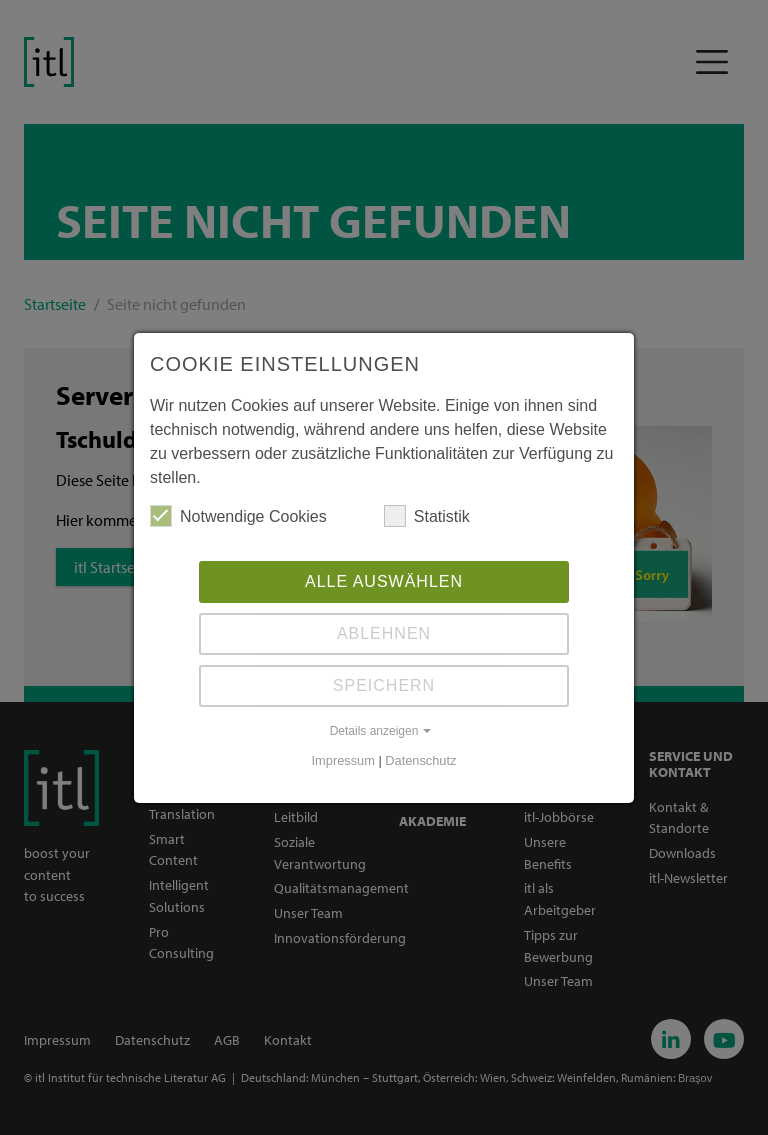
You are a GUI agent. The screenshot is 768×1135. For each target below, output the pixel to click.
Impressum (343, 760)
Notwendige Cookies (238, 516)
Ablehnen (384, 633)
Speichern (384, 685)
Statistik (427, 516)
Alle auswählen (384, 581)
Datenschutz (420, 760)
